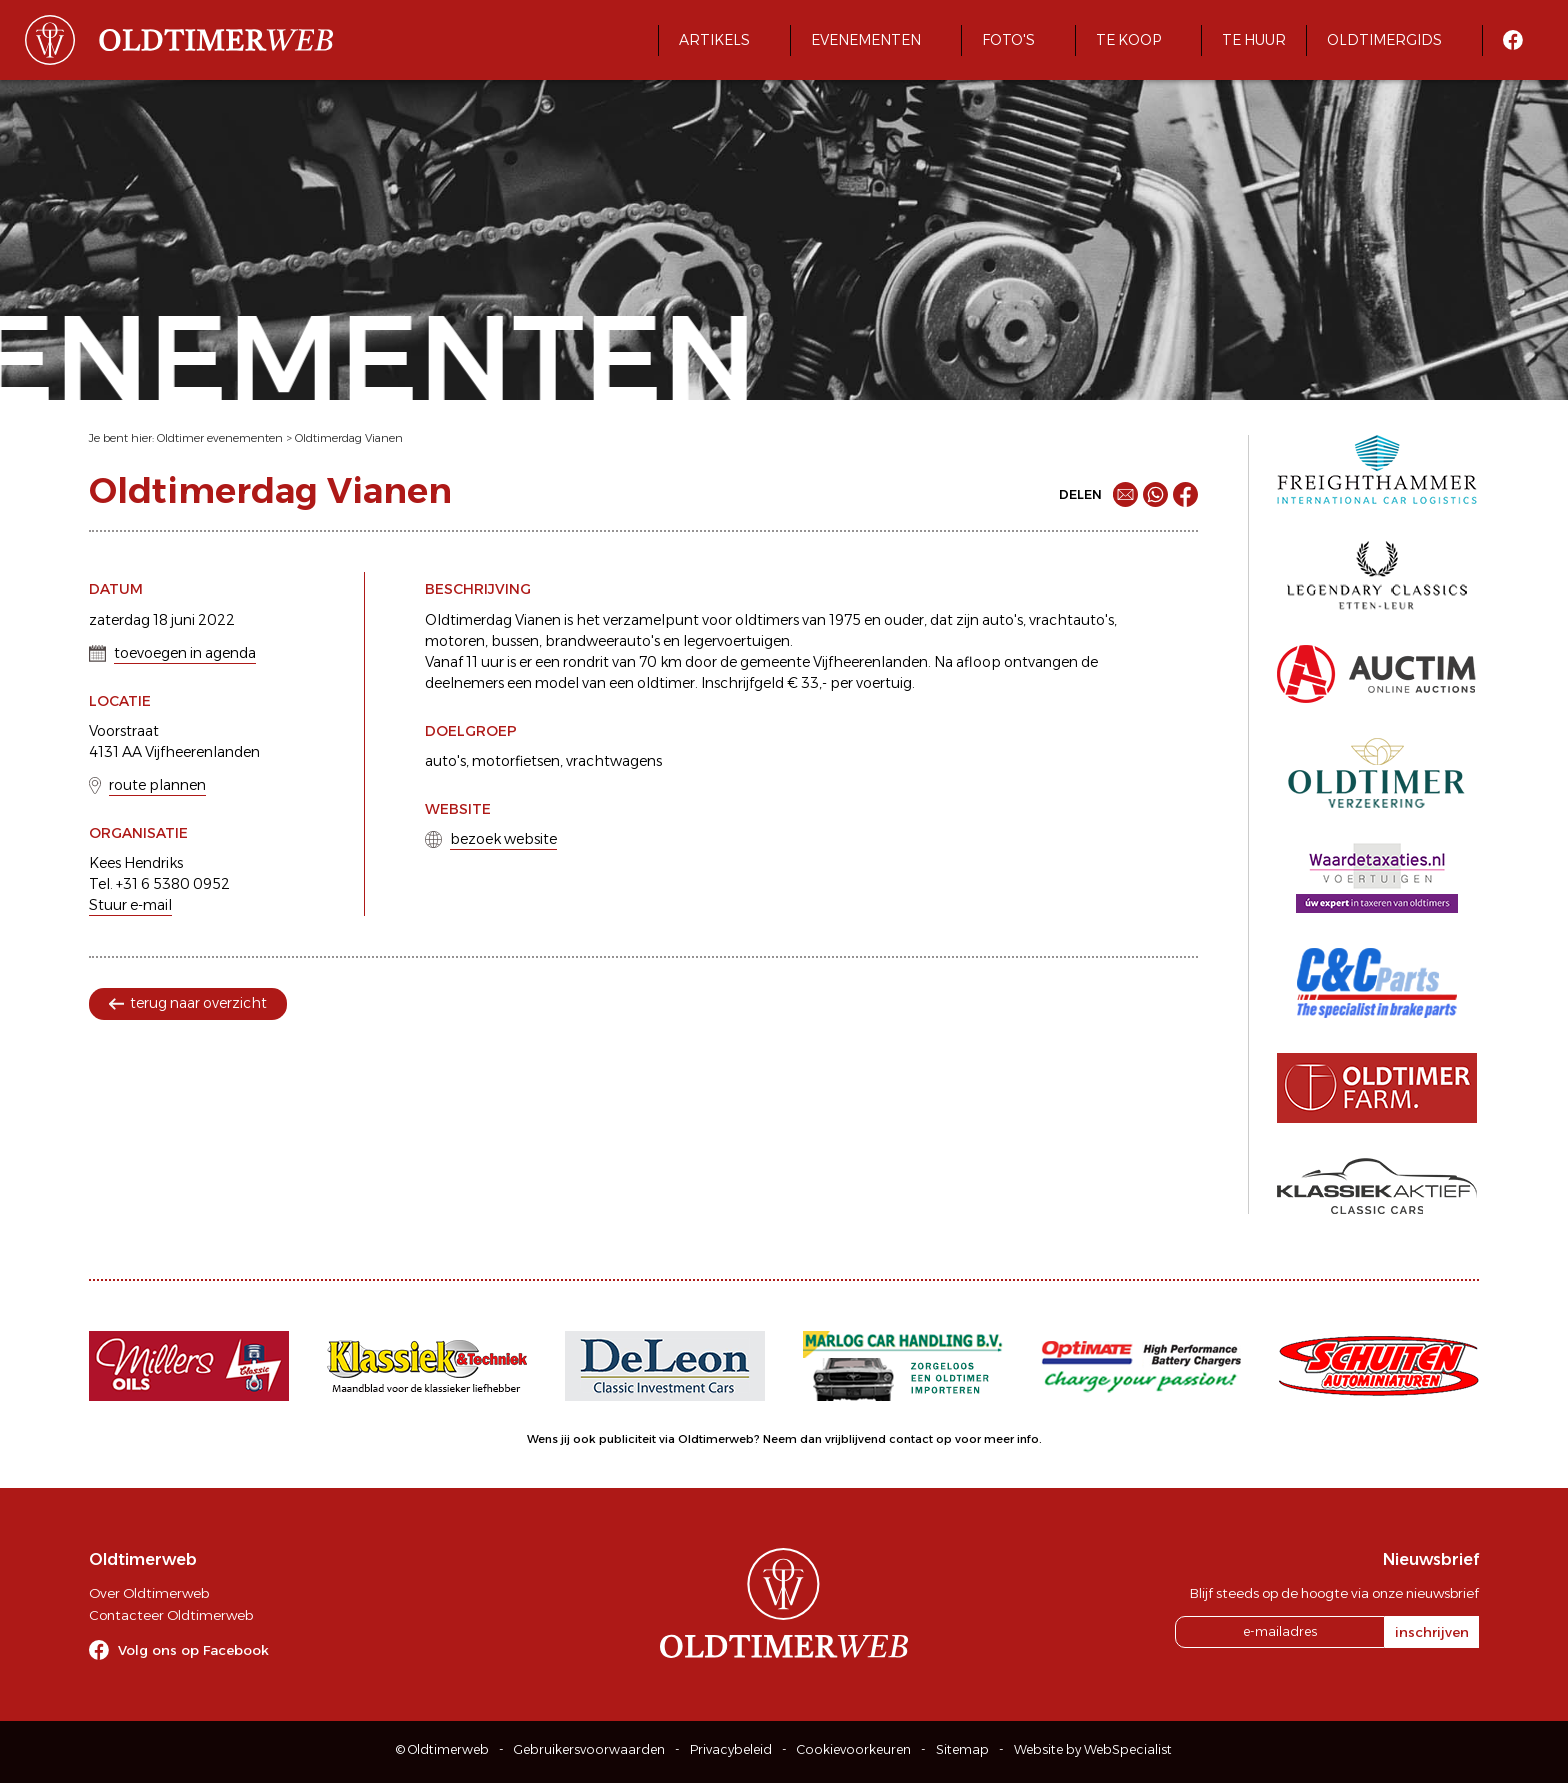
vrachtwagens (614, 761)
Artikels (714, 40)
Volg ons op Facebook (193, 1650)
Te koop (1128, 40)
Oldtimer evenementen (220, 438)
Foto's (1008, 40)
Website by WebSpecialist (1093, 1749)
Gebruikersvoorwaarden (589, 1749)
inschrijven (1432, 1632)
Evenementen (866, 40)
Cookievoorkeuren (854, 1749)
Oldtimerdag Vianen (349, 438)
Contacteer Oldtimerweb (171, 1615)
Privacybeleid (731, 1749)
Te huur (1254, 40)
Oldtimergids (1384, 40)
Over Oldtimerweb (149, 1593)
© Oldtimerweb (442, 1749)
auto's (445, 761)
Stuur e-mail (130, 905)
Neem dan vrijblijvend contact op (857, 1439)
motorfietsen (516, 761)
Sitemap (962, 1749)
